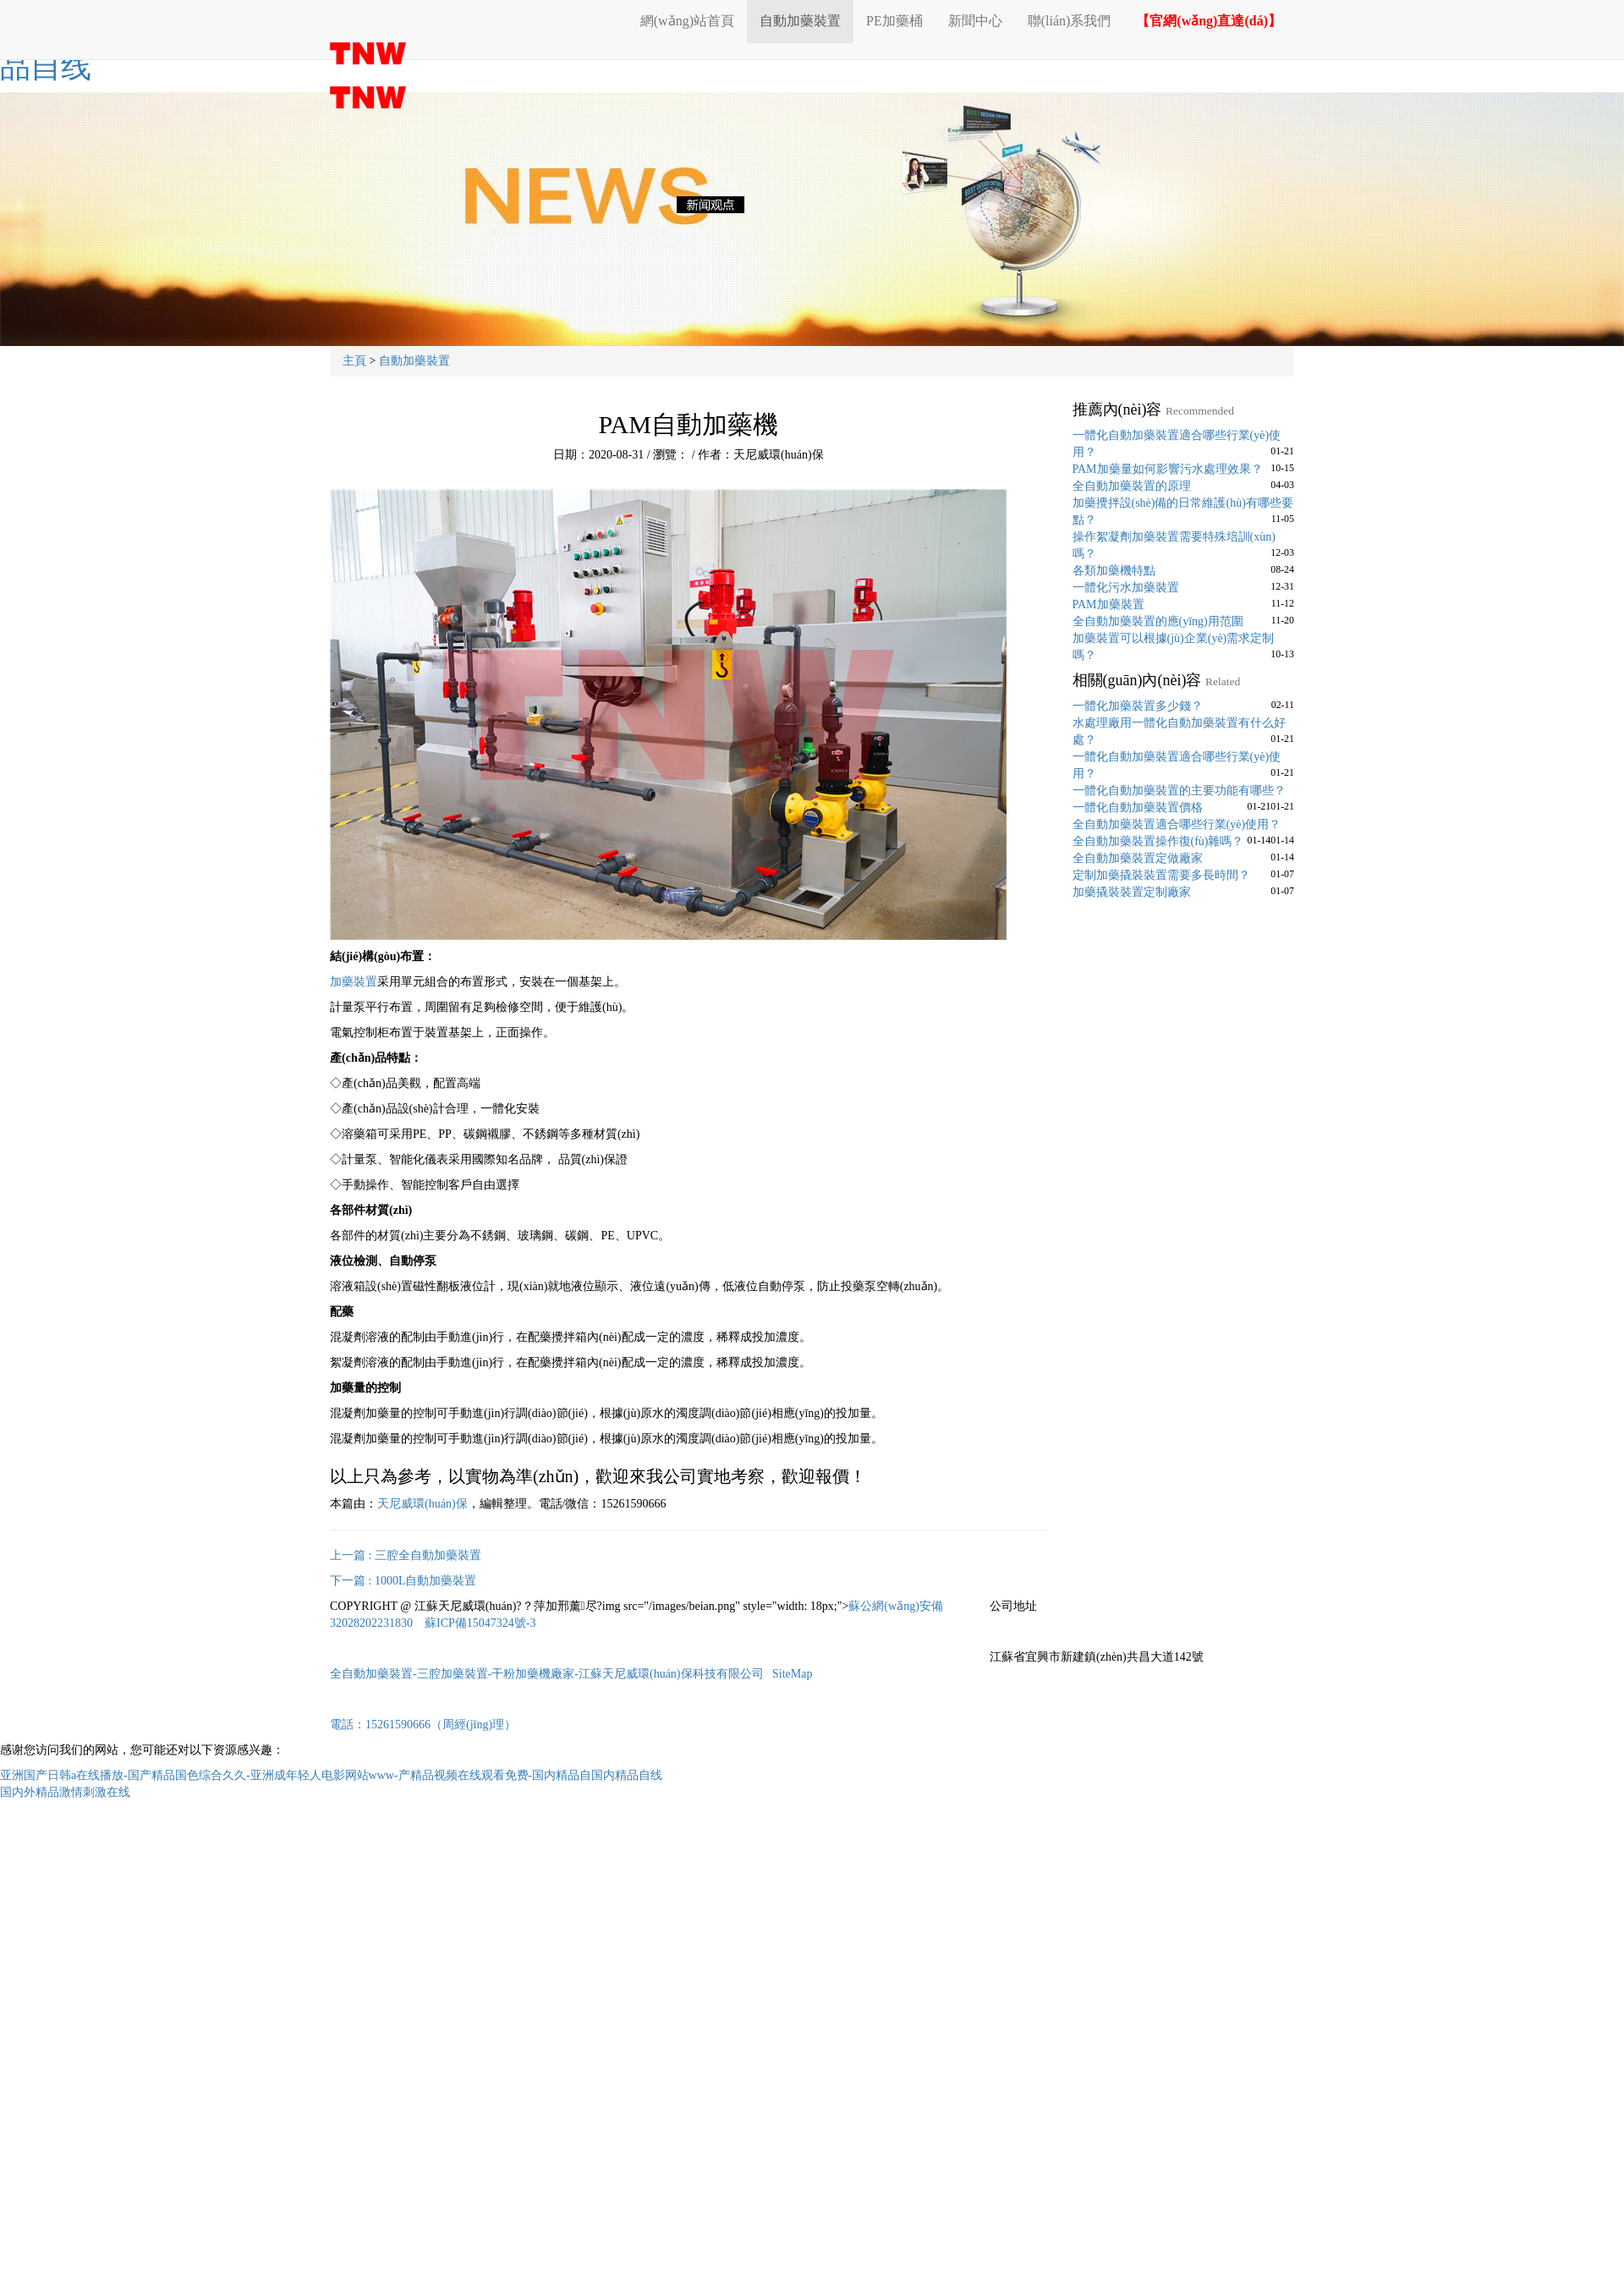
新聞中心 (975, 21)
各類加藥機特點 (1114, 570)
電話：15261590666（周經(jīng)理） (423, 1724)
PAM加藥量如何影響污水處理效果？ (1168, 469)
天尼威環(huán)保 (422, 1503)
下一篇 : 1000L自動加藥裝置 (403, 1580)
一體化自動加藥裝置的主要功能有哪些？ (1179, 790)
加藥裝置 (353, 981)
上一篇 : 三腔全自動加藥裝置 (405, 1555)
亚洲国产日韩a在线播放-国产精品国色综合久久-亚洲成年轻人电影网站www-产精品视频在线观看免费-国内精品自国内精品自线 (331, 1775)
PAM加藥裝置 (1108, 604)
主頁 (354, 360)
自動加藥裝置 (800, 21)
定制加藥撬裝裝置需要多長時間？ (1161, 875)
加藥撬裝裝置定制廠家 (1132, 892)
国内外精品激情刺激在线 (65, 1792)
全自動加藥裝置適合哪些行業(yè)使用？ (1177, 824)
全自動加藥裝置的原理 (1132, 486)
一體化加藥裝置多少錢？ (1138, 706)
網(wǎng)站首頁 (687, 21)
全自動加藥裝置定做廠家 (1138, 858)
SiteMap (792, 1673)
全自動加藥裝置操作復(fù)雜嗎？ (1158, 841)
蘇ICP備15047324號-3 (480, 1623)
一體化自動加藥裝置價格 (1138, 807)
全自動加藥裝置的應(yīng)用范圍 (1158, 621)
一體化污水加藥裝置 (1126, 587)
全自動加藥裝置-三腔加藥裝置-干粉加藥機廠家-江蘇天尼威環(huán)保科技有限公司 (547, 1673)
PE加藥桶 (894, 21)
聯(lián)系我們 (1069, 21)
